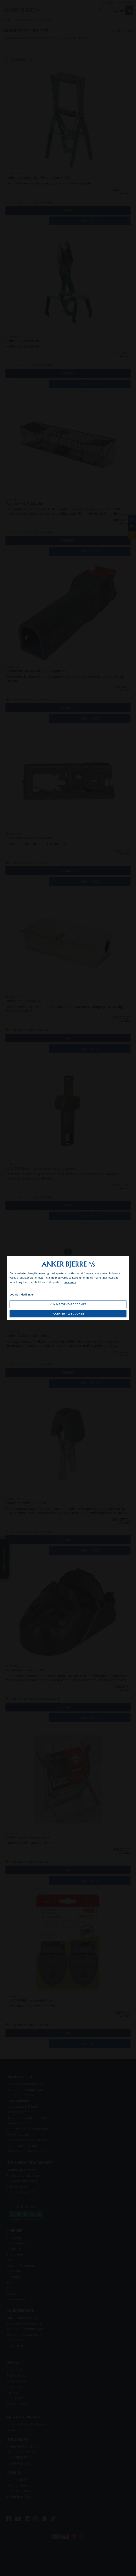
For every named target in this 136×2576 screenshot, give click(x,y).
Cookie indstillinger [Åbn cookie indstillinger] (22, 1294)
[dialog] (68, 1288)
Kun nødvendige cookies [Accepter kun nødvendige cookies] (68, 1304)
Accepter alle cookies (68, 1313)
